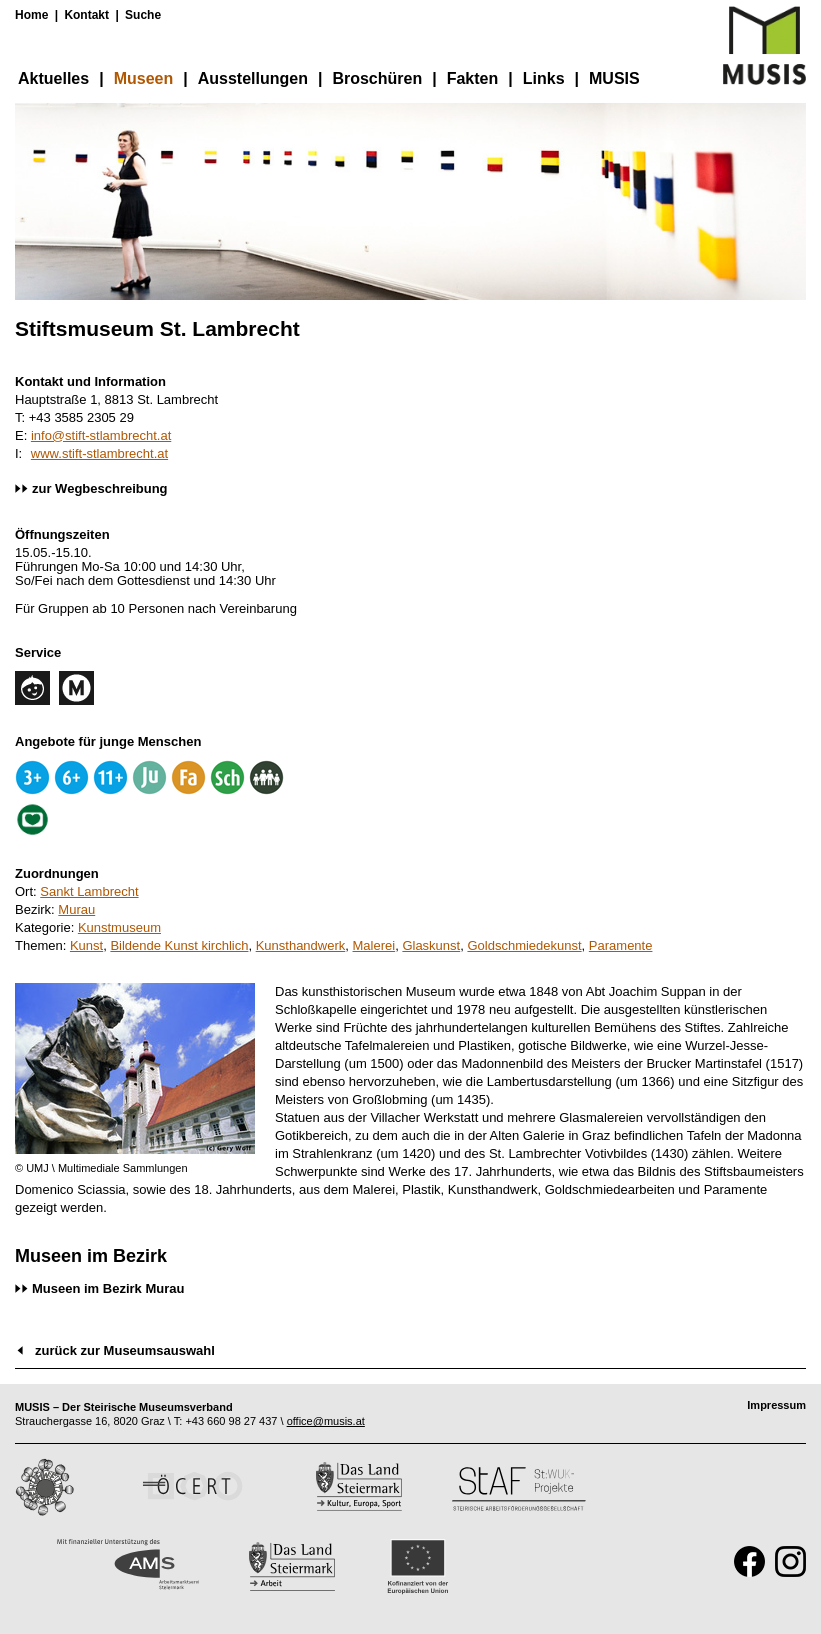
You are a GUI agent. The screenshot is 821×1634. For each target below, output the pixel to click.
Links (544, 78)
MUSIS (614, 78)
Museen (144, 78)
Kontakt (86, 15)
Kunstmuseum (119, 927)
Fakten (473, 78)
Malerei (374, 945)
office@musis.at (326, 1421)
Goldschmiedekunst (524, 945)
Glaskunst (431, 945)
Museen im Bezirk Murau (108, 1288)
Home (31, 15)
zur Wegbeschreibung (100, 488)
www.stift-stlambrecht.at (99, 453)
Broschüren (377, 78)
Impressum (776, 1405)
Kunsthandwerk (301, 945)
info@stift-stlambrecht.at (101, 435)
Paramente (621, 945)
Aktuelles (53, 78)
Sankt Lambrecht (89, 891)
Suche (143, 15)
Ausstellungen (253, 78)
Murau (76, 909)
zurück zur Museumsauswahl (125, 1350)
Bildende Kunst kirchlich (179, 945)
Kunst (86, 945)
